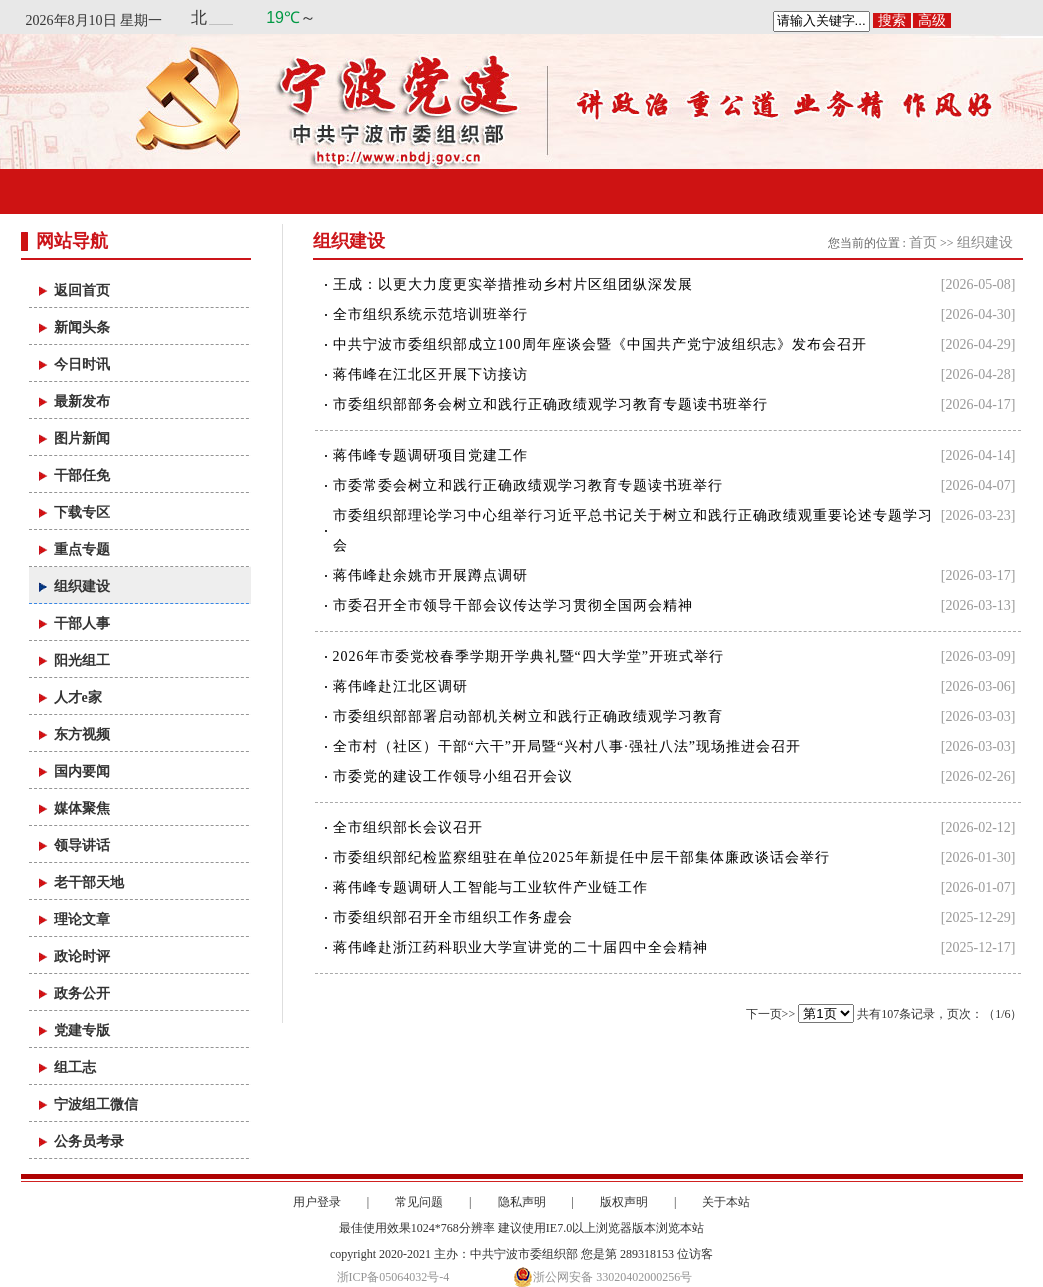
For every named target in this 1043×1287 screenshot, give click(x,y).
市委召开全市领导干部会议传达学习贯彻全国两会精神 (513, 605)
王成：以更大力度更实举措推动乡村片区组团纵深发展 (513, 284)
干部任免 (82, 475)
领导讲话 (82, 845)
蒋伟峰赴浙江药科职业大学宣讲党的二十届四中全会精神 (520, 947)
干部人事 (82, 623)
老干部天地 (89, 882)
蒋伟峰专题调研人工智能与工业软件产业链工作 (490, 887)
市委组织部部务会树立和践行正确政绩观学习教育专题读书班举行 (550, 404)
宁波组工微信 (96, 1104)
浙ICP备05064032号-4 (393, 1277)
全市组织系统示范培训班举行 (430, 314)
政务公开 (82, 993)
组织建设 (82, 586)
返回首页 (82, 290)
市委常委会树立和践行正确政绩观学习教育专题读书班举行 (528, 485)
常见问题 (419, 1202)
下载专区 (82, 512)
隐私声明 (522, 1202)
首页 (923, 242)
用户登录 (317, 1202)
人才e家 (78, 697)
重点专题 (82, 549)
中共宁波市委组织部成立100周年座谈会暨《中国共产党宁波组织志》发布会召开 (600, 344)
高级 (932, 20)
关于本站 (726, 1202)
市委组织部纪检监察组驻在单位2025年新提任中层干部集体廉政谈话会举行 (581, 857)
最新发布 (82, 401)
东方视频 (82, 734)
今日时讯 (82, 364)
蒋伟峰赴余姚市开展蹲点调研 (430, 575)
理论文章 (82, 919)
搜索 (892, 20)
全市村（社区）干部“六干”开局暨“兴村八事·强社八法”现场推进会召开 (567, 746)
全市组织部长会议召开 (408, 827)
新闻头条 (82, 327)
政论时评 (82, 956)
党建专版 (82, 1030)
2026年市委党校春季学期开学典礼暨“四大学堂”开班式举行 (528, 656)
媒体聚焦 (82, 808)
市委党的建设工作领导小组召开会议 (453, 776)
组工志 (75, 1067)
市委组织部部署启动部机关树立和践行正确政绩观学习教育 (528, 716)
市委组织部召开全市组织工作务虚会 (453, 917)
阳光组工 (82, 660)
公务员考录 (89, 1141)
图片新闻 (82, 438)
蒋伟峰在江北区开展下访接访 (430, 374)
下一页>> (771, 1014)
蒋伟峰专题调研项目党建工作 (430, 455)
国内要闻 (82, 771)
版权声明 (624, 1202)
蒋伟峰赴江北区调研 (400, 686)
